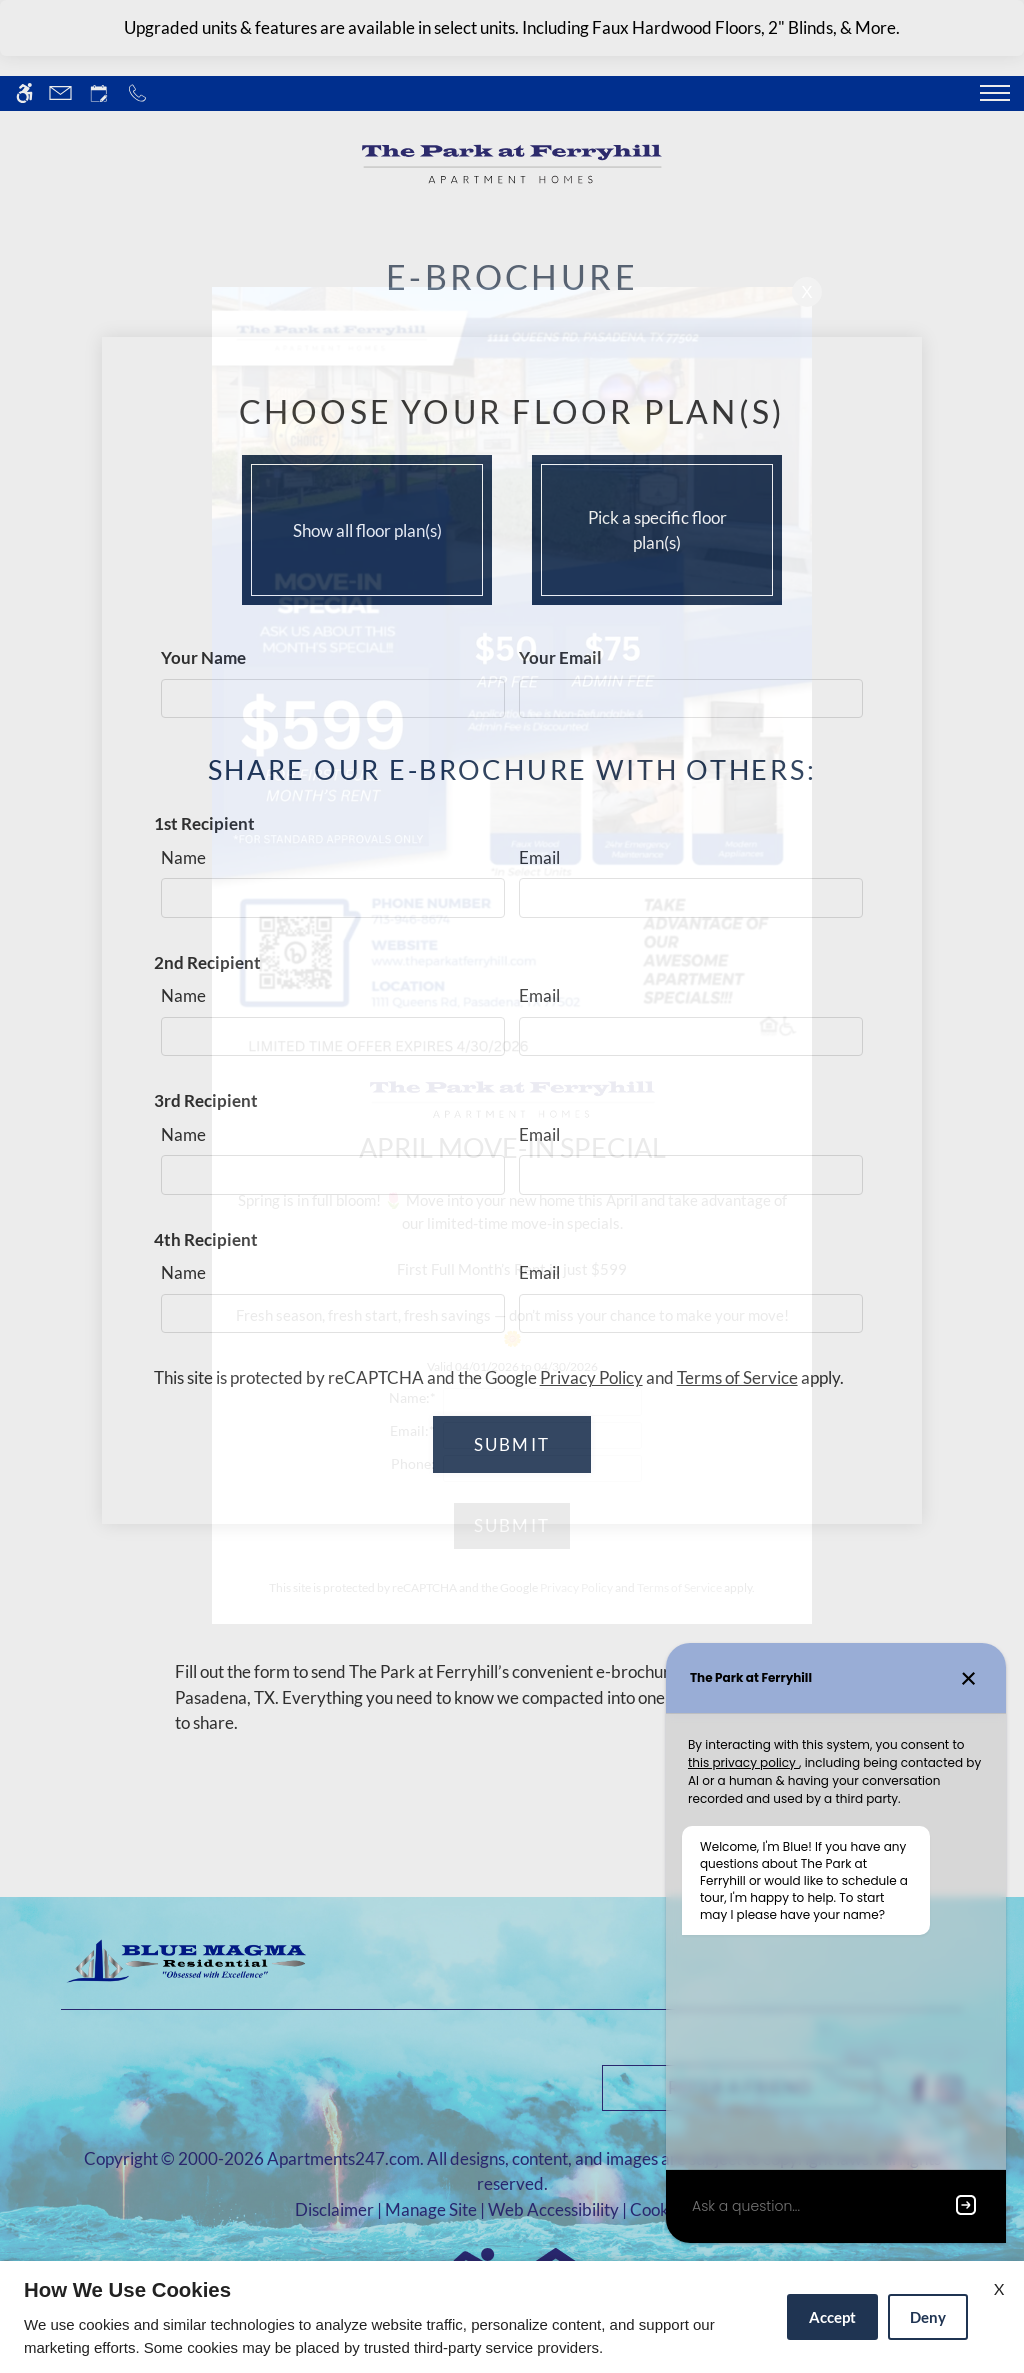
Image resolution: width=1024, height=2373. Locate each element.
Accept (832, 2317)
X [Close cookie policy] (999, 2288)
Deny (928, 2317)
